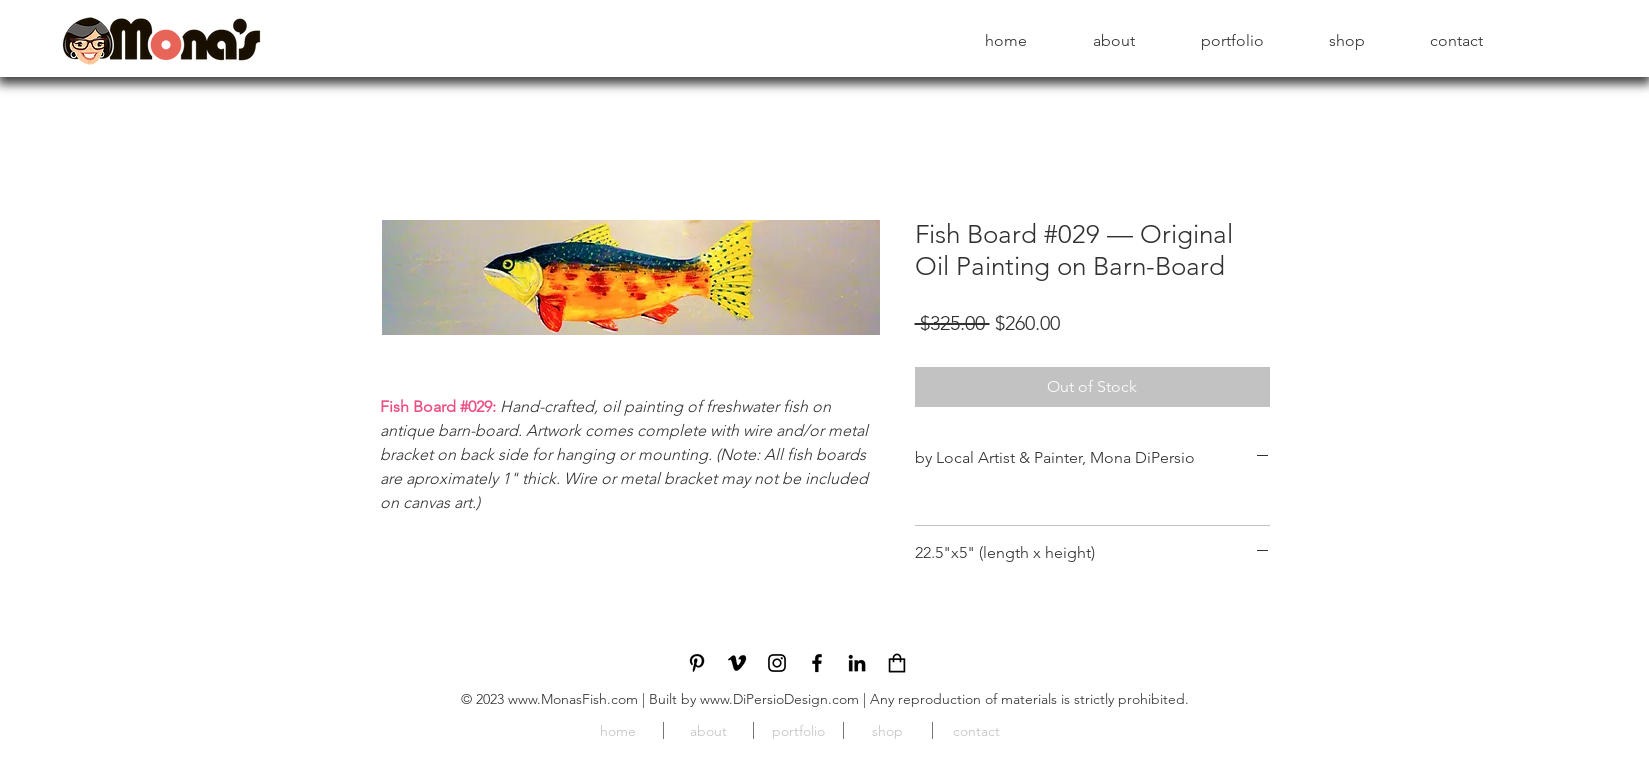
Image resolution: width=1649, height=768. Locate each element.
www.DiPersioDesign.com (779, 699)
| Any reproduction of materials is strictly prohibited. (1024, 699)
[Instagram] (777, 663)
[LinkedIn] (857, 663)
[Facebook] (817, 663)
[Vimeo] (737, 663)
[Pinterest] (697, 663)
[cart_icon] (897, 663)
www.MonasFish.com (573, 699)
